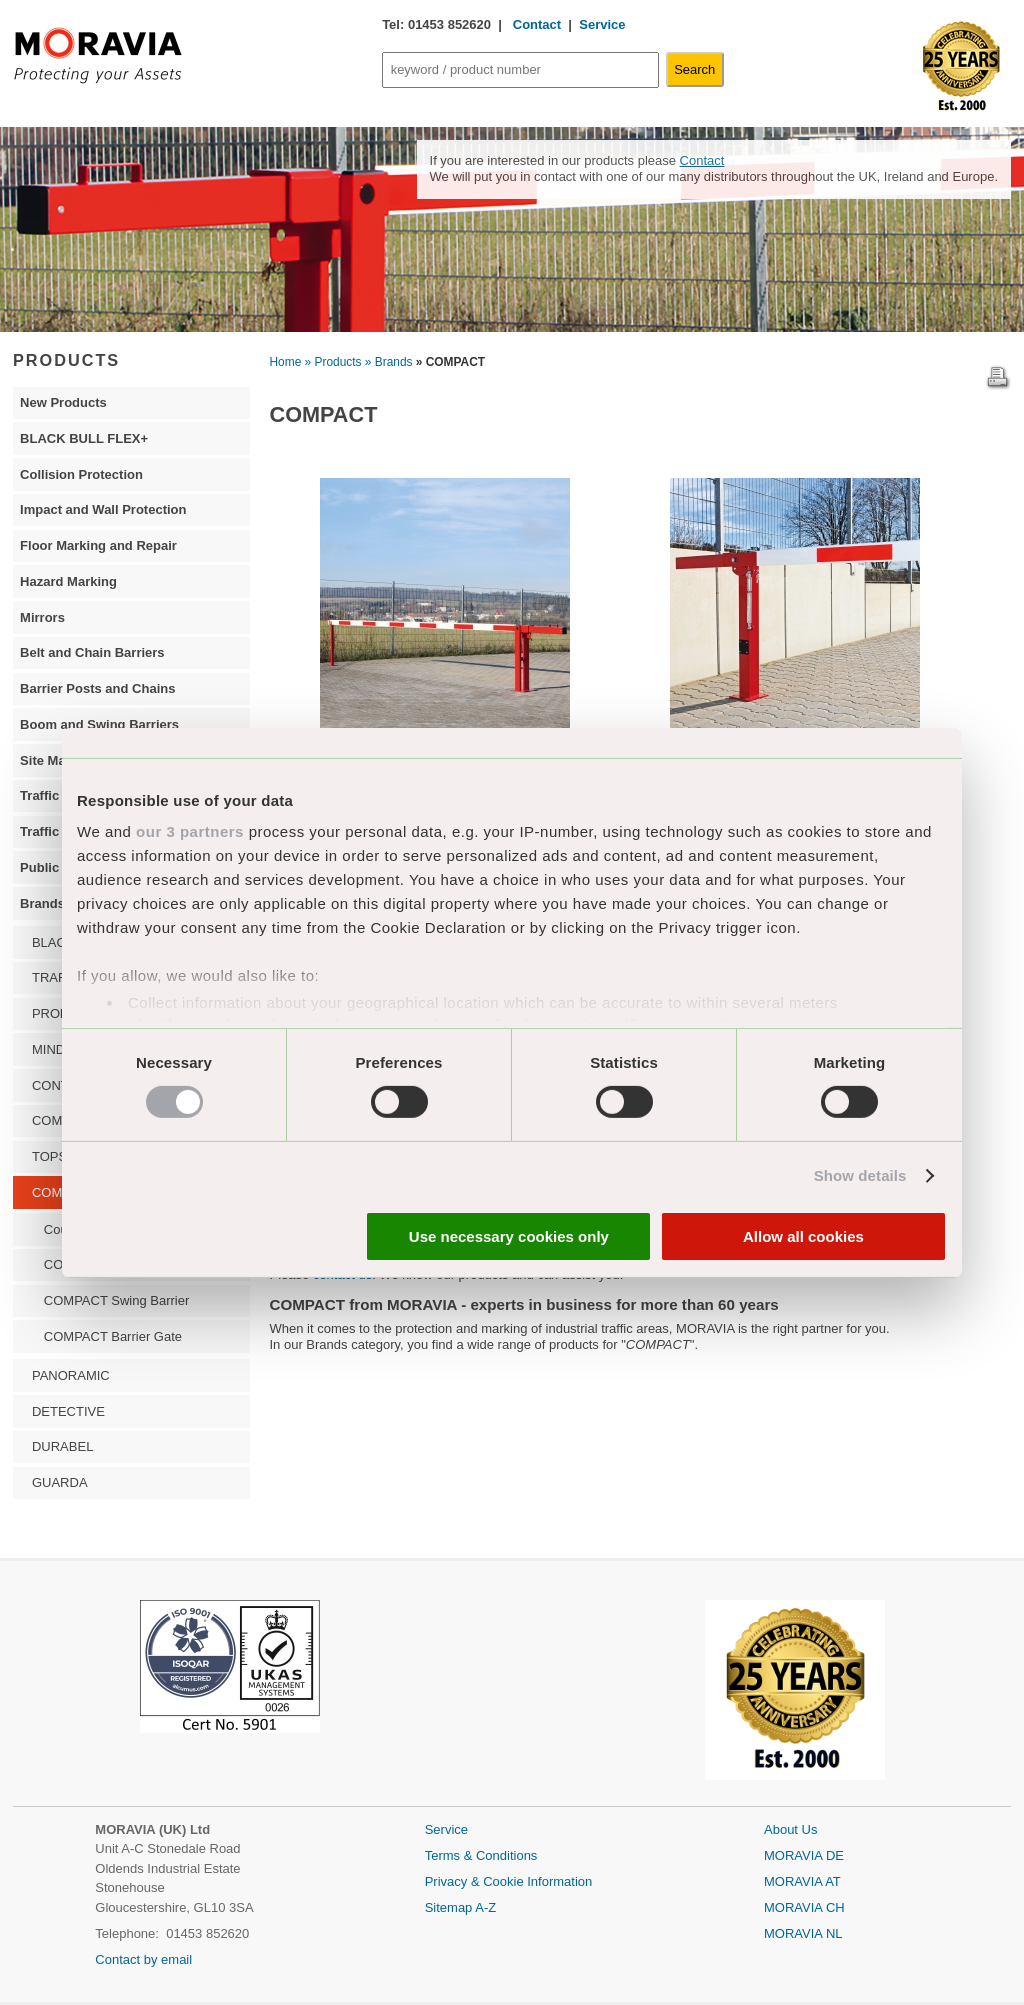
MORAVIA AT (802, 1881)
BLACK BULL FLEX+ (84, 438)
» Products (333, 362)
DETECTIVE (68, 1411)
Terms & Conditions (481, 1855)
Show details (860, 1175)
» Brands (389, 362)
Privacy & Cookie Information (509, 1881)
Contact (535, 24)
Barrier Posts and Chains (97, 688)
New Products (63, 402)
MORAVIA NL (803, 1933)
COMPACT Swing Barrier (116, 1300)
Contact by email (143, 1959)
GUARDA (60, 1482)
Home (286, 362)
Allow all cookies (803, 1236)
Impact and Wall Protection (103, 509)
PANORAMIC (71, 1375)
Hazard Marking (68, 581)
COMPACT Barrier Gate (113, 1336)
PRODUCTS (66, 360)
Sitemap (450, 1907)
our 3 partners (190, 831)
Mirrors (42, 617)
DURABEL (62, 1446)
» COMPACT (450, 362)
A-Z (485, 1907)
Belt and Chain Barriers (92, 652)
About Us (790, 1829)
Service (602, 24)
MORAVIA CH (804, 1907)
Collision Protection (81, 474)
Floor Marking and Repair (98, 545)
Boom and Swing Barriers (99, 724)
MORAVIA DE (804, 1855)
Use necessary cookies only (509, 1236)
